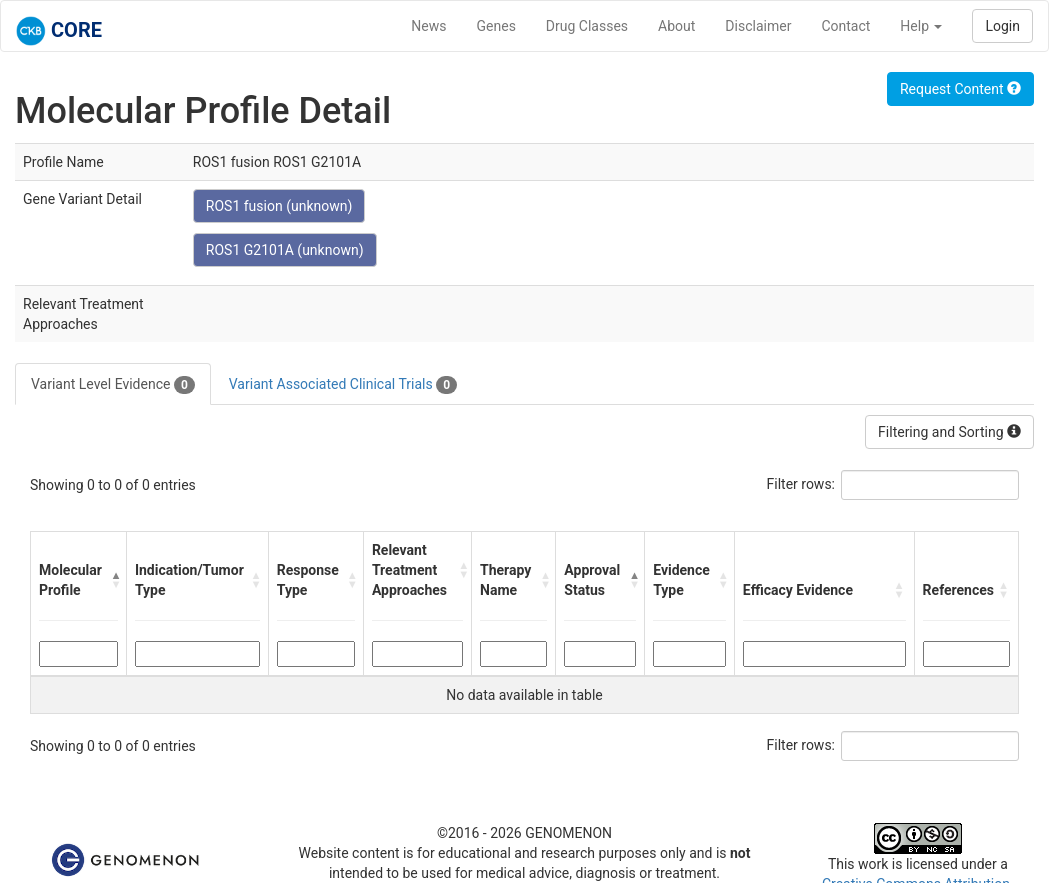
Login (1002, 26)
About (676, 26)
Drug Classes (587, 26)
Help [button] (921, 26)
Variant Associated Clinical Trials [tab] (343, 385)
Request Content (960, 89)
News (428, 26)
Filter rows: (801, 484)
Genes (496, 26)
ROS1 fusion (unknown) (279, 206)
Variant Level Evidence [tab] (113, 385)
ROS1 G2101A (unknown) (285, 250)
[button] (113, 580)
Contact (845, 26)
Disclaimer (758, 26)
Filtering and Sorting (949, 432)
